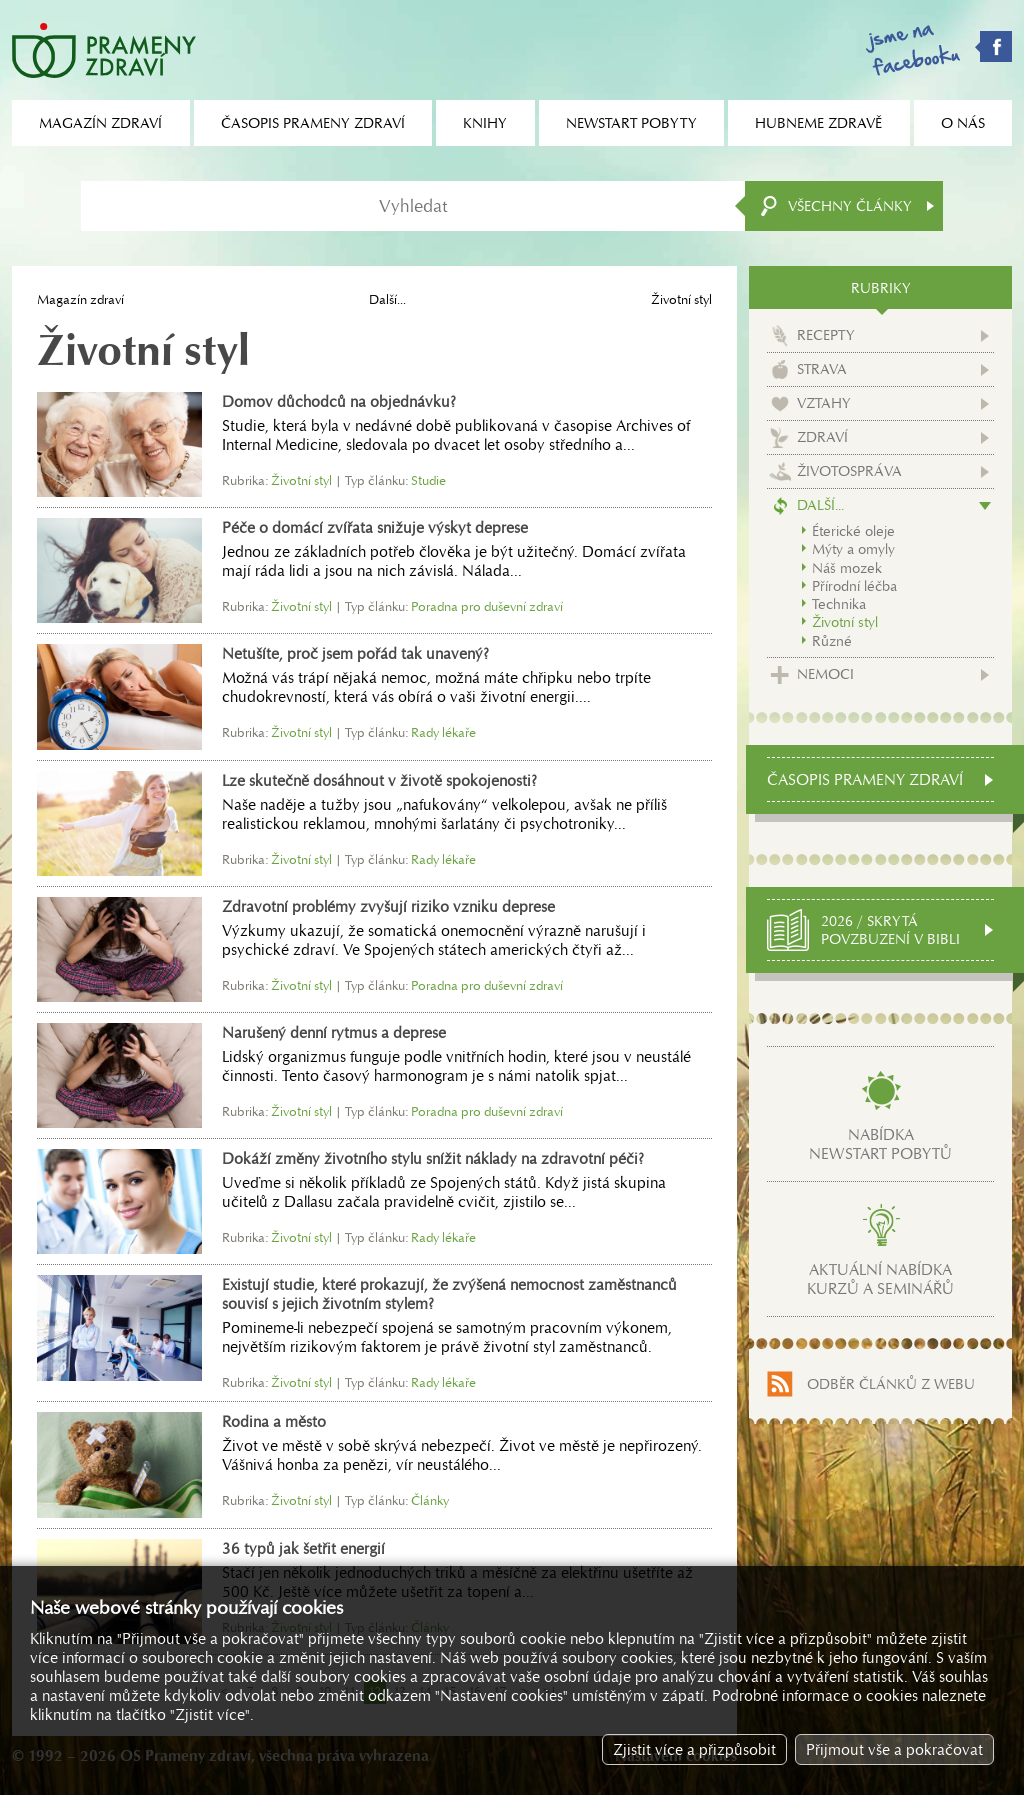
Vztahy (824, 403)
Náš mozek (847, 568)
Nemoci (825, 674)
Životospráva (849, 471)
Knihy (485, 123)
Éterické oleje (853, 531)
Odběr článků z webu (891, 1384)
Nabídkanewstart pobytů (880, 1144)
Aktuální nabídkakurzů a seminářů (880, 1279)
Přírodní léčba (854, 586)
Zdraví (822, 437)
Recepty (826, 335)
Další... (387, 299)
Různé (832, 641)
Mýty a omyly (853, 549)
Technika (839, 604)
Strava (822, 369)
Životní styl (845, 622)
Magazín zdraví (80, 299)
